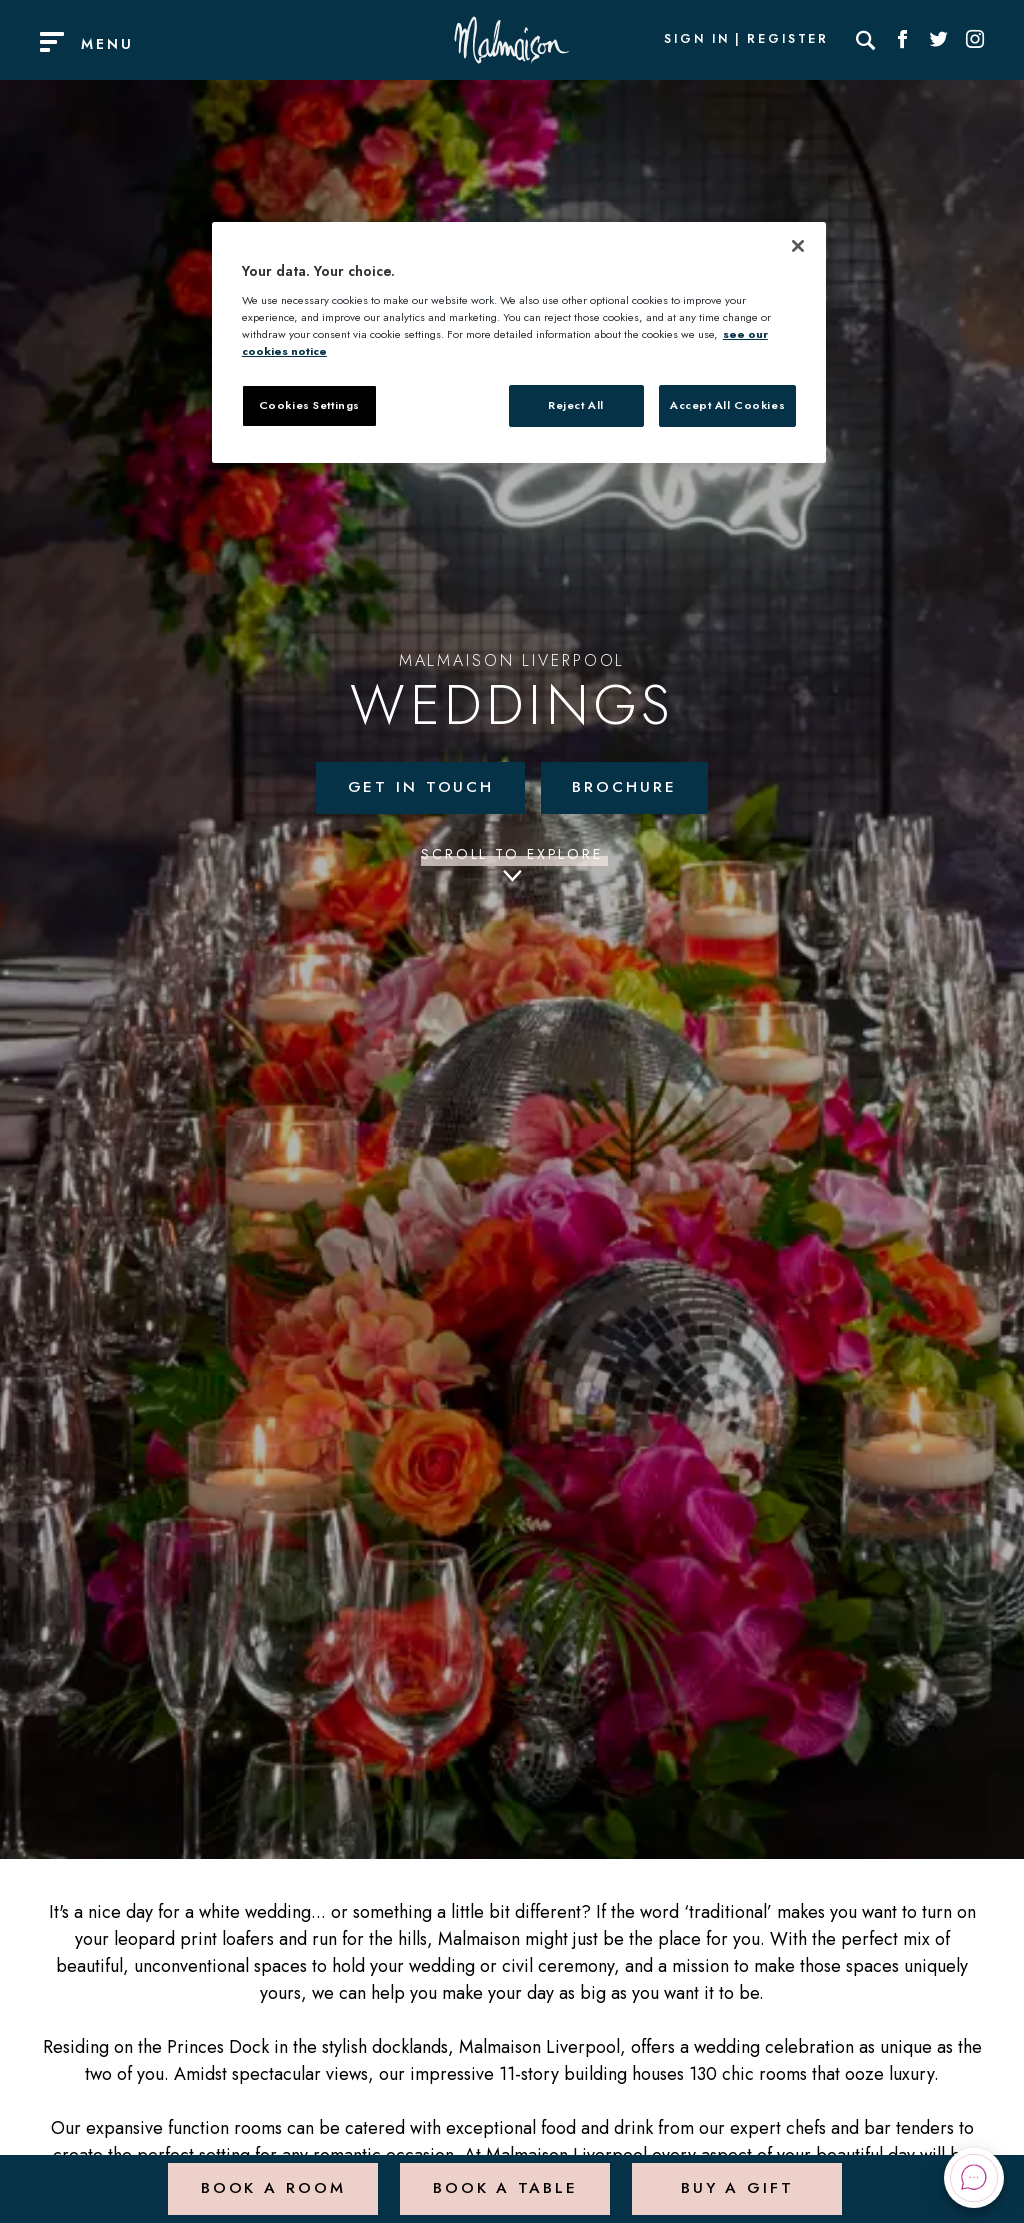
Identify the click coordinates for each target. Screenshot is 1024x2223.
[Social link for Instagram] (975, 40)
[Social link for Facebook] (903, 40)
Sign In (697, 40)
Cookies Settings (309, 405)
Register (788, 40)
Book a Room (271, 2177)
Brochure (626, 787)
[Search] (866, 40)
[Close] (798, 246)
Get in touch (419, 787)
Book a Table (503, 2177)
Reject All (576, 405)
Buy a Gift (736, 2177)
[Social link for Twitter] (939, 40)
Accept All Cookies (727, 405)
